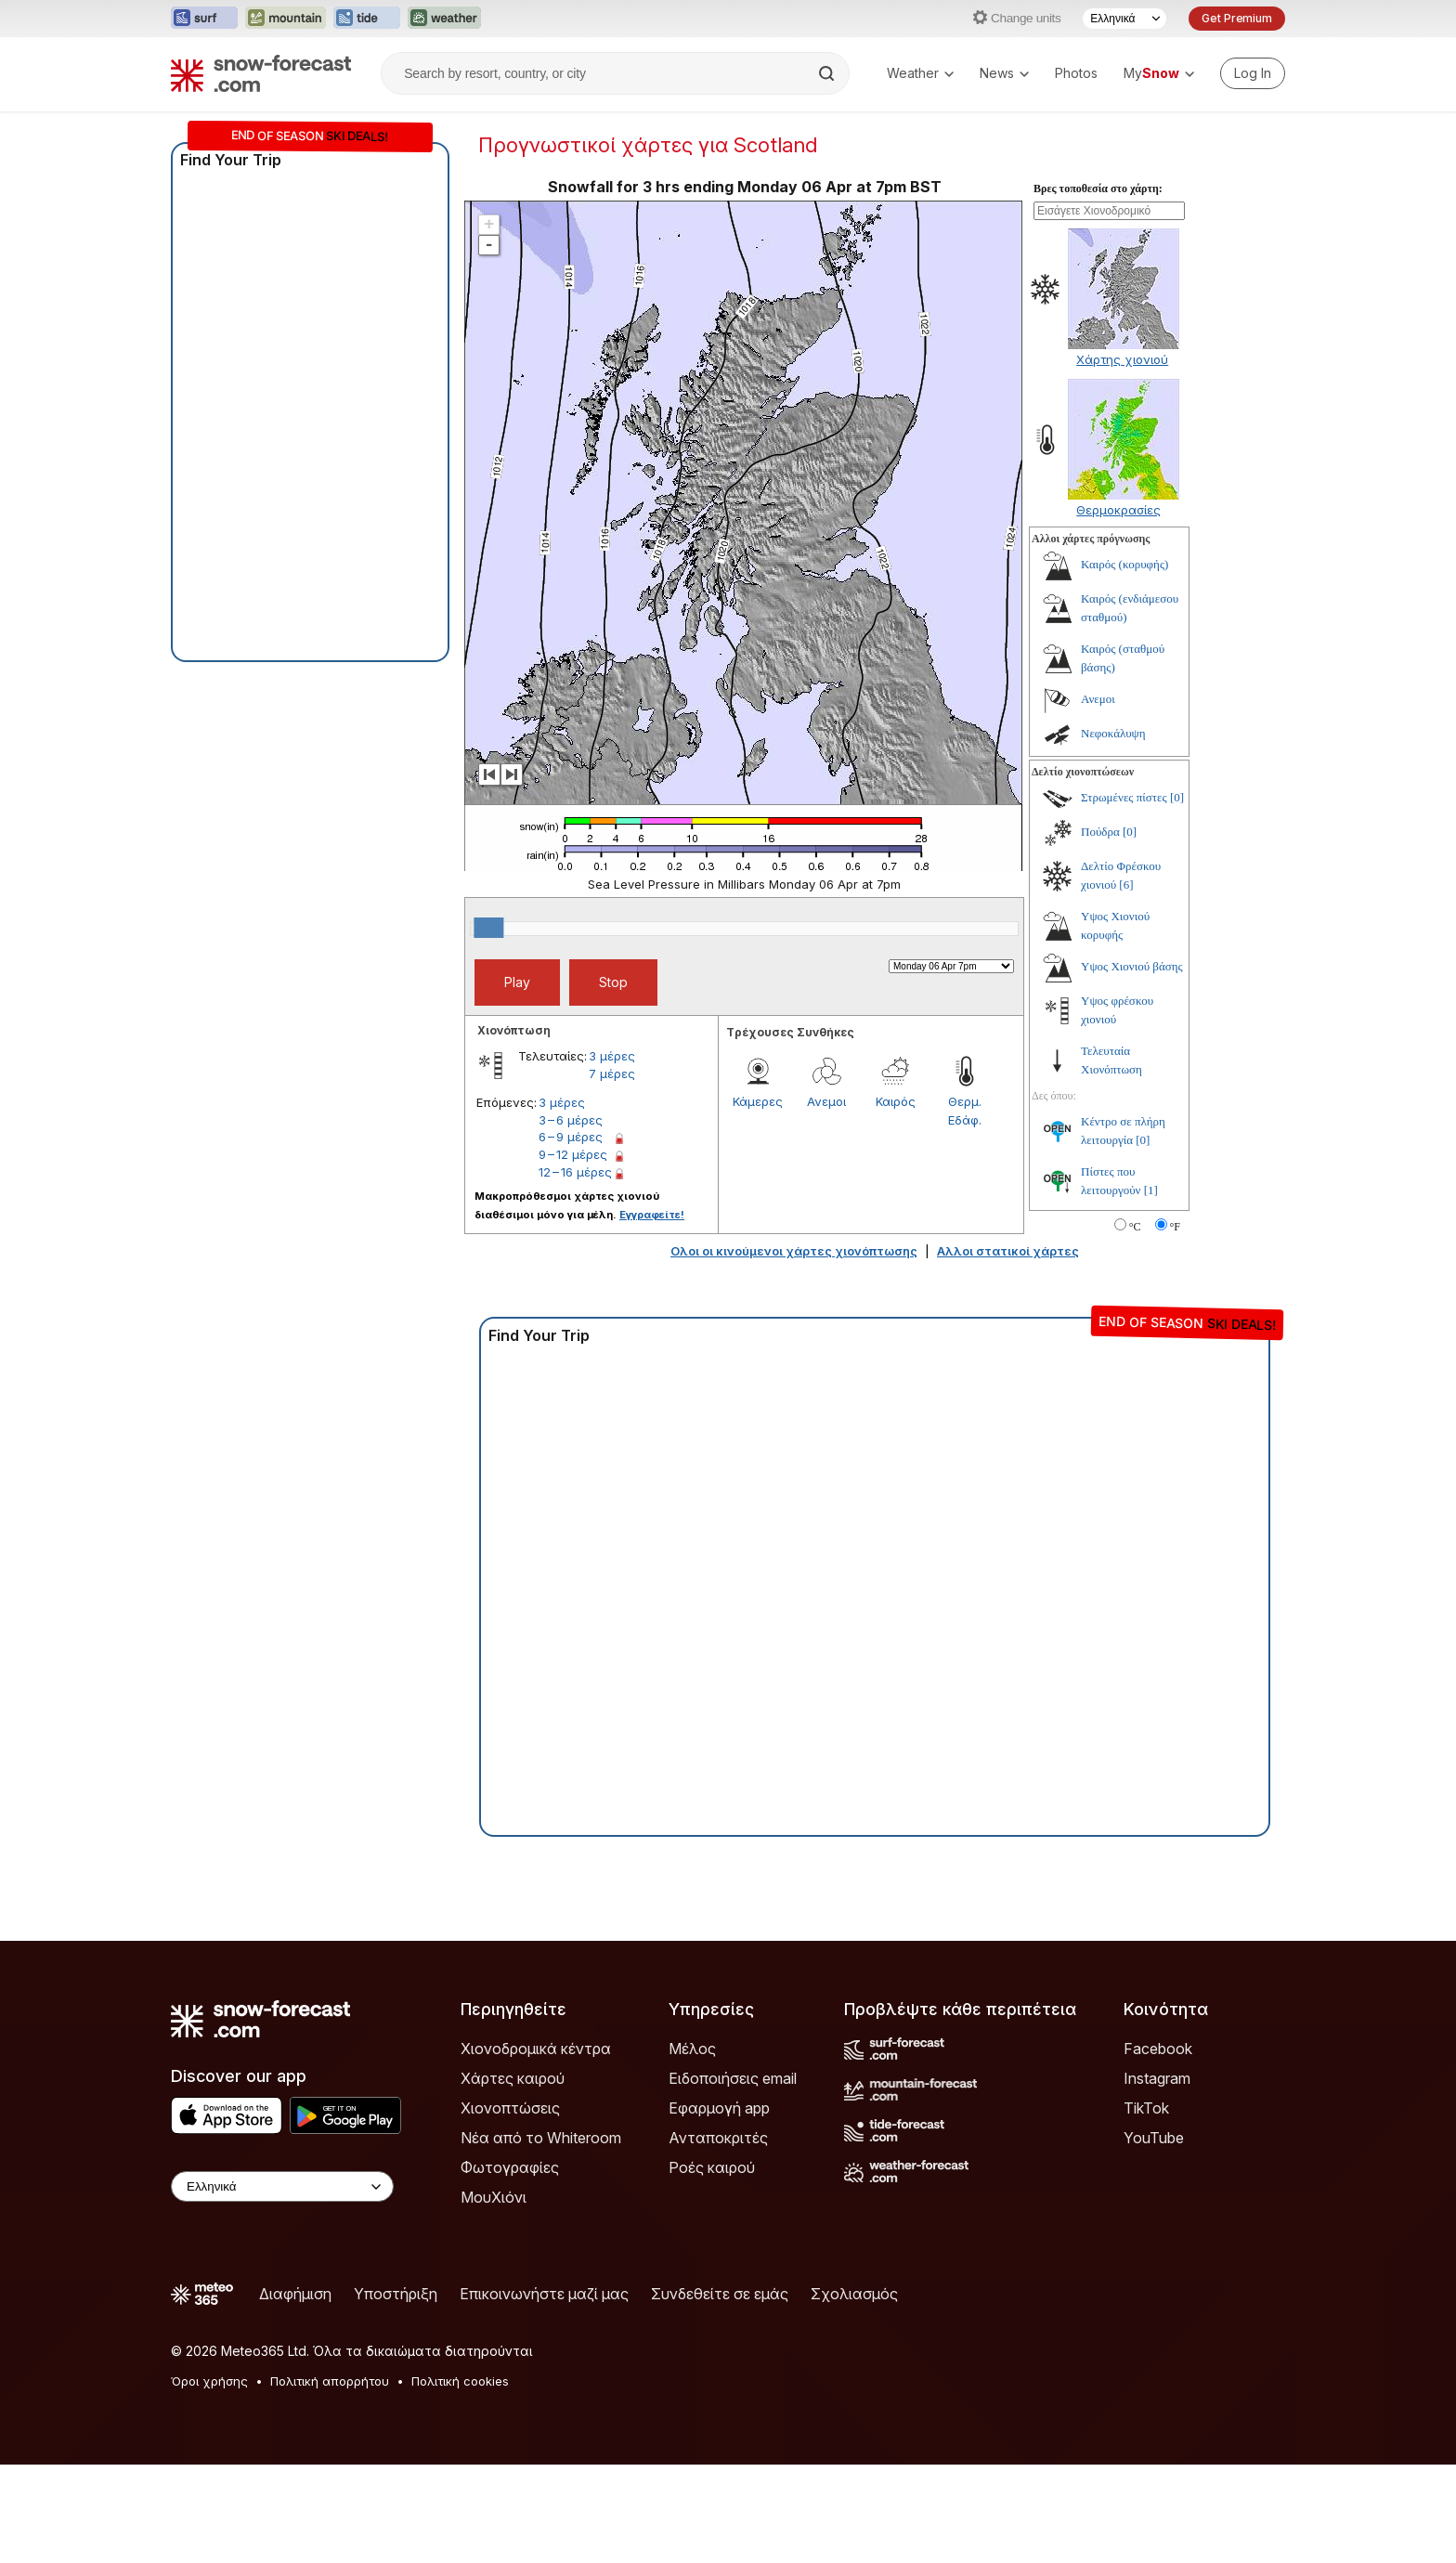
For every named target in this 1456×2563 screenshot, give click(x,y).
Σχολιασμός (854, 2392)
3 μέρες (612, 1154)
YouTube (1154, 2236)
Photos (1076, 73)
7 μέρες (612, 1171)
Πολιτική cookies (460, 2479)
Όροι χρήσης (209, 2479)
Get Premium (1237, 18)
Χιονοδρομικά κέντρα (536, 2147)
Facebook (1158, 2147)
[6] (1126, 983)
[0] (1177, 896)
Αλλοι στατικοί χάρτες (1008, 1349)
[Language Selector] (1124, 18)
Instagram (1157, 2176)
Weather (920, 73)
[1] (1151, 1288)
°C (1135, 1325)
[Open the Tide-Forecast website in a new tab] (366, 19)
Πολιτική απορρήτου (329, 2479)
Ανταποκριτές (718, 2236)
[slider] (488, 1026)
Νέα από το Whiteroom (541, 2236)
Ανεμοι (826, 1199)
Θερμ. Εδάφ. (965, 1209)
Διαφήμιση (295, 2392)
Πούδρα (1100, 930)
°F (1175, 1325)
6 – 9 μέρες (571, 1235)
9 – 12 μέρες (573, 1252)
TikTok (1146, 2206)
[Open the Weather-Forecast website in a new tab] (444, 19)
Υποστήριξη (395, 2392)
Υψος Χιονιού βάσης (1132, 1065)
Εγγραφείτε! (651, 1313)
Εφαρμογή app (719, 2206)
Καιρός (896, 1199)
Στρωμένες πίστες (1124, 896)
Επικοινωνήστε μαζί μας (544, 2392)
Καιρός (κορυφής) (1124, 663)
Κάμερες (758, 1199)
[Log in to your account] (1252, 73)
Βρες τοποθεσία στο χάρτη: (1098, 286)
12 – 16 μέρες (575, 1270)
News (1004, 73)
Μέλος (692, 2147)
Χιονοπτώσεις (510, 2206)
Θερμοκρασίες (1118, 608)
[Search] (828, 73)
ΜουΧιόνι (493, 2295)
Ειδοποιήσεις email (733, 2176)
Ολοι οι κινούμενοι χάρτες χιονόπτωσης (793, 1349)
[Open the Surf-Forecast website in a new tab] (204, 19)
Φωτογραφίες (510, 2266)
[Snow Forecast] (261, 73)
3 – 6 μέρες (571, 1218)
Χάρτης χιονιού (1122, 457)
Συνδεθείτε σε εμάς (719, 2392)
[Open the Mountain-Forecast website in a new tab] (285, 19)
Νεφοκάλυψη (1113, 832)
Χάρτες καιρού (513, 2176)
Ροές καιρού (712, 2266)
